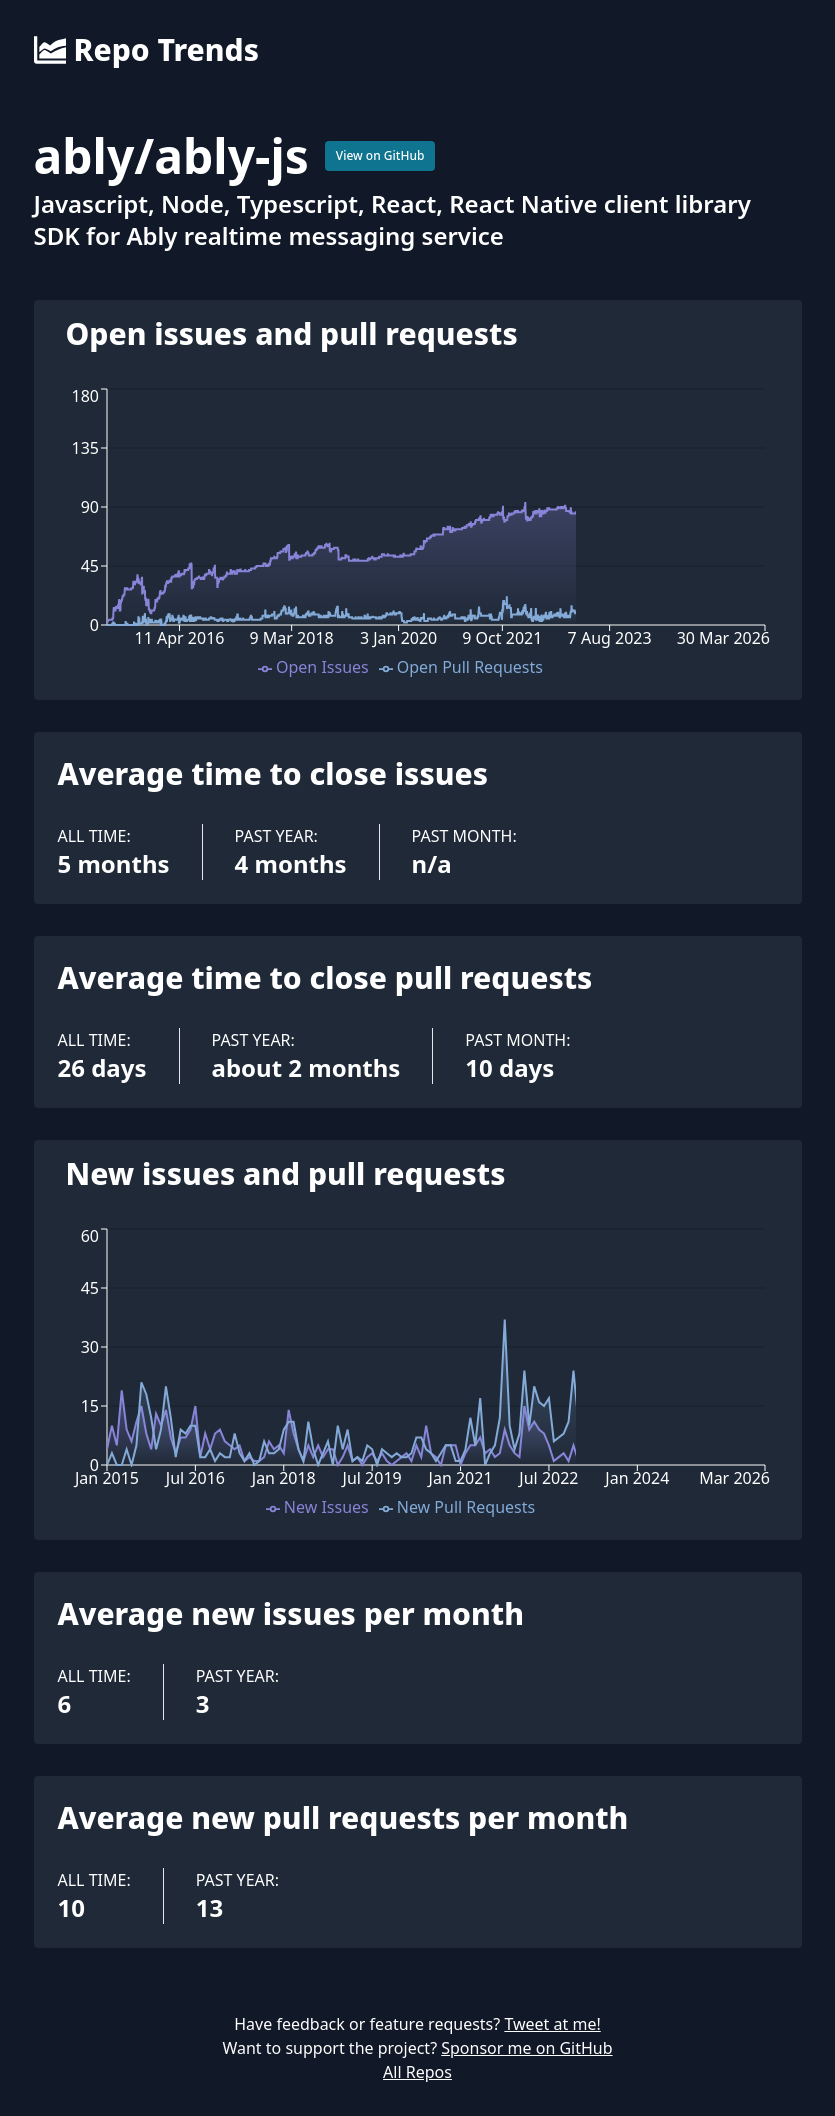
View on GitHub (380, 155)
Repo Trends (146, 50)
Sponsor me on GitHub (526, 2048)
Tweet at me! (552, 2024)
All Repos (417, 2072)
